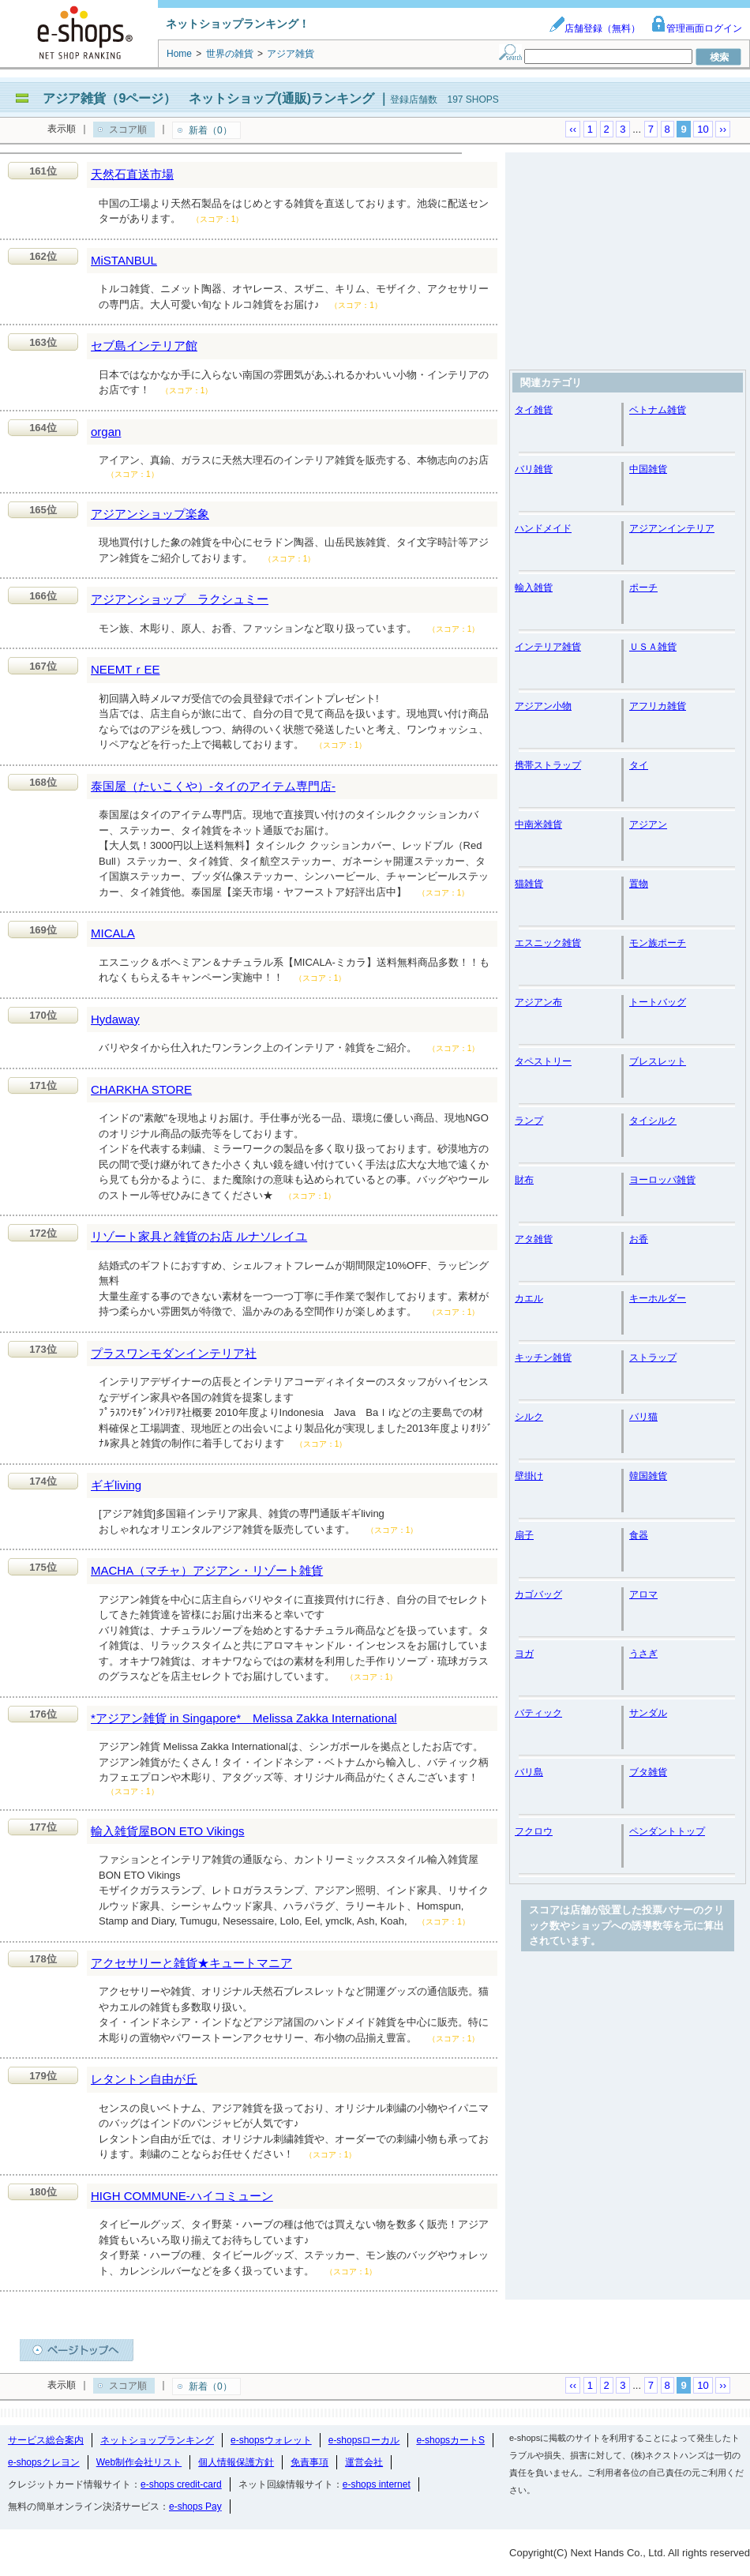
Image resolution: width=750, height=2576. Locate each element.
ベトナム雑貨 (657, 409)
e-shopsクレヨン (44, 2462)
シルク (529, 1416)
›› (722, 129)
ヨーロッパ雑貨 (662, 1179)
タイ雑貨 (534, 409)
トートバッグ (657, 1002)
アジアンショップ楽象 (150, 513)
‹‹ (572, 129)
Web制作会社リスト (139, 2462)
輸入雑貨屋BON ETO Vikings (168, 1831)
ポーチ (643, 587)
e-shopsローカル (364, 2440)
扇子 (524, 1535)
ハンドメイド (543, 528)
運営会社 (364, 2462)
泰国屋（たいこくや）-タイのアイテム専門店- (213, 786)
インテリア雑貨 (548, 646)
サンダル (648, 1712)
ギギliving (116, 1485)
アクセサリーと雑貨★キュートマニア (191, 1963)
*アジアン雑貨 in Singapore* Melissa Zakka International (244, 1718)
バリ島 (529, 1772)
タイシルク (653, 1120)
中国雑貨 (648, 469)
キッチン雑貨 (543, 1357)
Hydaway (115, 1019)
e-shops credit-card (181, 2484)
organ (106, 431)
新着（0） (210, 130)
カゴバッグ (538, 1594)
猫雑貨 (529, 883)
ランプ (529, 1120)
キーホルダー (657, 1298)
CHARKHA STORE (141, 1089)
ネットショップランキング (157, 2440)
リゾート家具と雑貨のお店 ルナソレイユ (199, 1236)
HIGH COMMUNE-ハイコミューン (182, 2195)
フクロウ (534, 1831)
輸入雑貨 (534, 587)
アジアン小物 (543, 706)
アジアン (648, 824)
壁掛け (529, 1475)
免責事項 (309, 2462)
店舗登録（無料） (594, 28)
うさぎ (643, 1653)
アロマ (643, 1594)
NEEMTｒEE (125, 669)
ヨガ (524, 1653)
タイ (638, 765)
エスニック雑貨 (548, 942)
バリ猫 (643, 1416)
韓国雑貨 (648, 1475)
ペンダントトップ (667, 1831)
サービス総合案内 (46, 2440)
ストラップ (653, 1357)
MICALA (113, 933)
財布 (524, 1179)
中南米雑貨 (538, 824)
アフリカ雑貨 (657, 706)
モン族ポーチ (657, 942)
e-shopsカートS (450, 2440)
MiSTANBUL (124, 260)
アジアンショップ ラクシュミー (179, 599)
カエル (529, 1298)
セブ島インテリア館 (144, 345)
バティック (538, 1712)
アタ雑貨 (534, 1239)
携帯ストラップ (548, 765)
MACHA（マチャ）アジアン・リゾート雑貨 (207, 1570)
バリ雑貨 (534, 469)
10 (702, 129)
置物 (638, 883)
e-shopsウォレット (271, 2440)
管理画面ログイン (696, 28)
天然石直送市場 (132, 174)
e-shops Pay (195, 2506)
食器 (638, 1535)
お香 (638, 1239)
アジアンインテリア (671, 528)
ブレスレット (657, 1061)
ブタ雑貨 (648, 1772)
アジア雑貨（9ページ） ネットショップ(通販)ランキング (208, 98)
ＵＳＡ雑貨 (653, 646)
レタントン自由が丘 (144, 2079)
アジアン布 (538, 1002)
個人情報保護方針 (236, 2462)
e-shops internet (377, 2484)
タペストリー (543, 1061)
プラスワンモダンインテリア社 (174, 1353)
